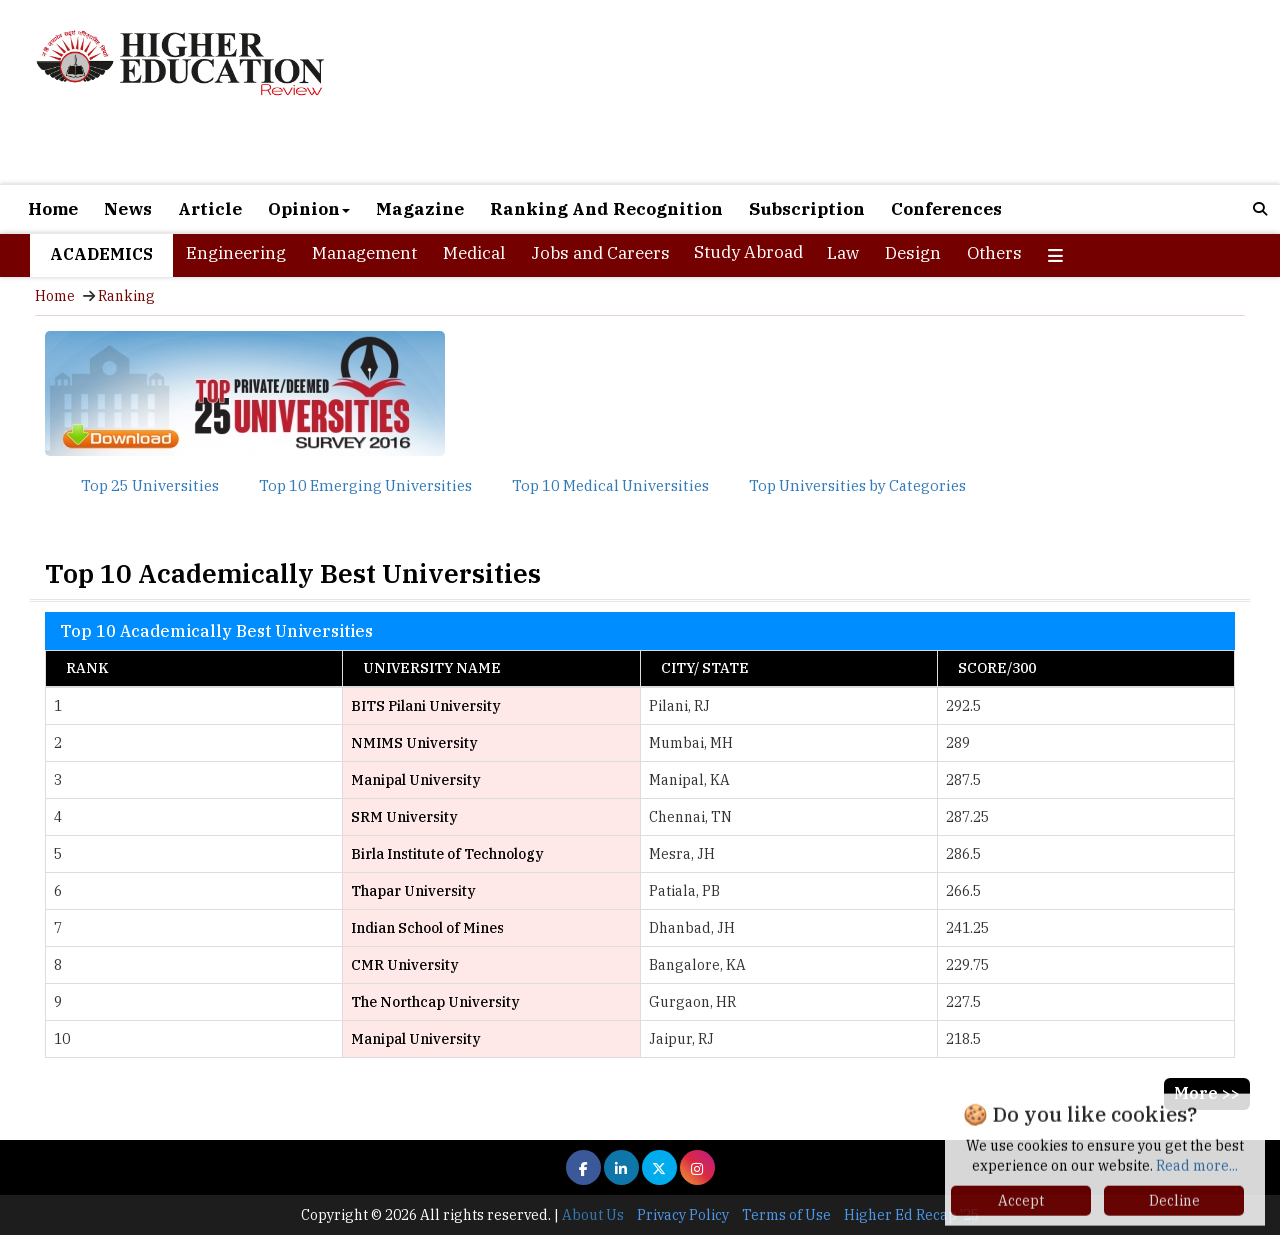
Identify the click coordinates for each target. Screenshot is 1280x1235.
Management (364, 253)
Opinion (309, 209)
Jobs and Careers (600, 253)
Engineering (236, 253)
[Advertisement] (843, 92)
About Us (593, 1215)
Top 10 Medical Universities (610, 485)
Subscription (807, 209)
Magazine (420, 209)
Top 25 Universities (150, 485)
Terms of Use (786, 1215)
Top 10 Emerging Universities (365, 485)
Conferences (946, 209)
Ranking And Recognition (606, 209)
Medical (474, 253)
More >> (1207, 1093)
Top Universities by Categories (857, 485)
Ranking (126, 296)
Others (994, 253)
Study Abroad (748, 252)
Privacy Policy (683, 1215)
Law (843, 253)
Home (53, 209)
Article (210, 209)
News (128, 209)
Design (913, 253)
